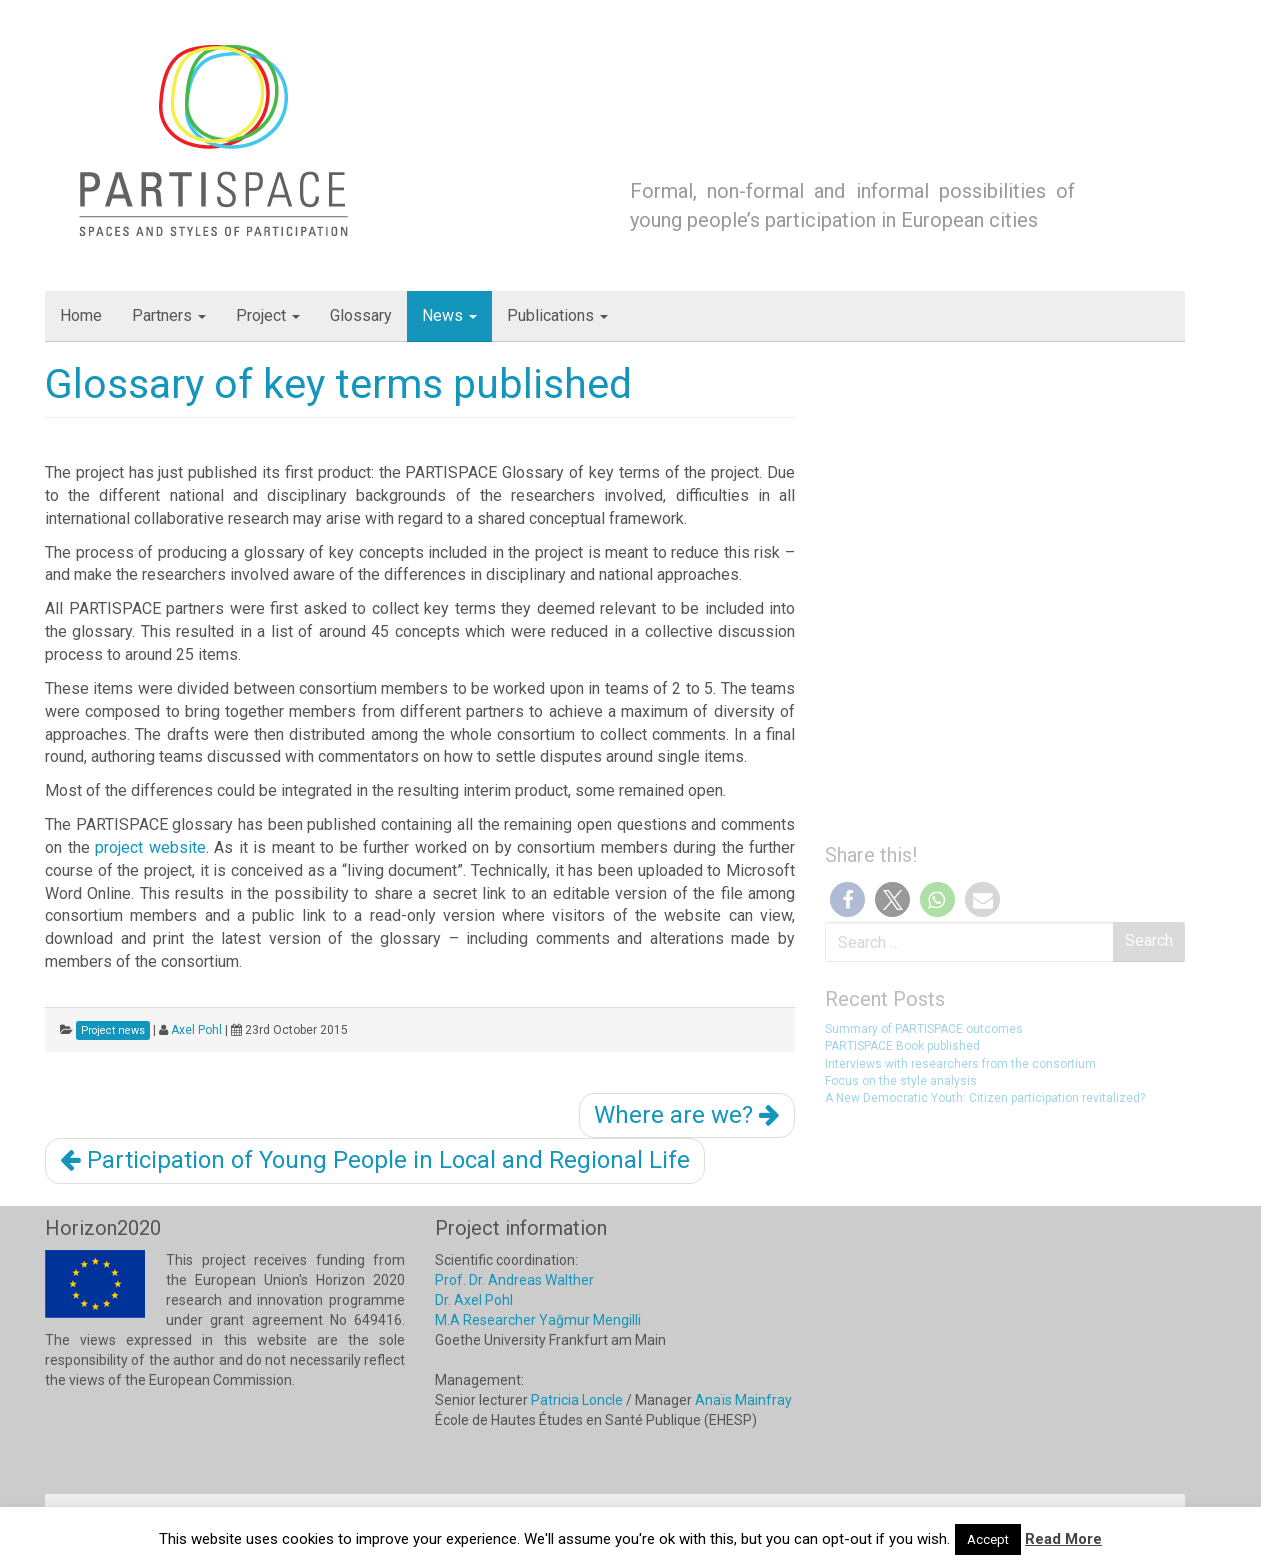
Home (81, 315)
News (449, 315)
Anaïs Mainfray (743, 1400)
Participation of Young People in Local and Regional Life (375, 1160)
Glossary (361, 315)
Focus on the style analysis (901, 1081)
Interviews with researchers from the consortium (960, 1064)
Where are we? (687, 1115)
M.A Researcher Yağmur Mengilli (538, 1320)
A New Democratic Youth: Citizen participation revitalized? (985, 1098)
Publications (557, 315)
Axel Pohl (196, 1030)
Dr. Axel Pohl (474, 1300)
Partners (169, 315)
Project (268, 315)
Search (1149, 940)
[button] (847, 899)
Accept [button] (988, 1539)
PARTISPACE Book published (902, 1046)
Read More (1063, 1539)
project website (150, 847)
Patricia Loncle (577, 1400)
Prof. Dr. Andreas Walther (514, 1280)
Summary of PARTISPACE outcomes (924, 1029)
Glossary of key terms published (338, 384)
